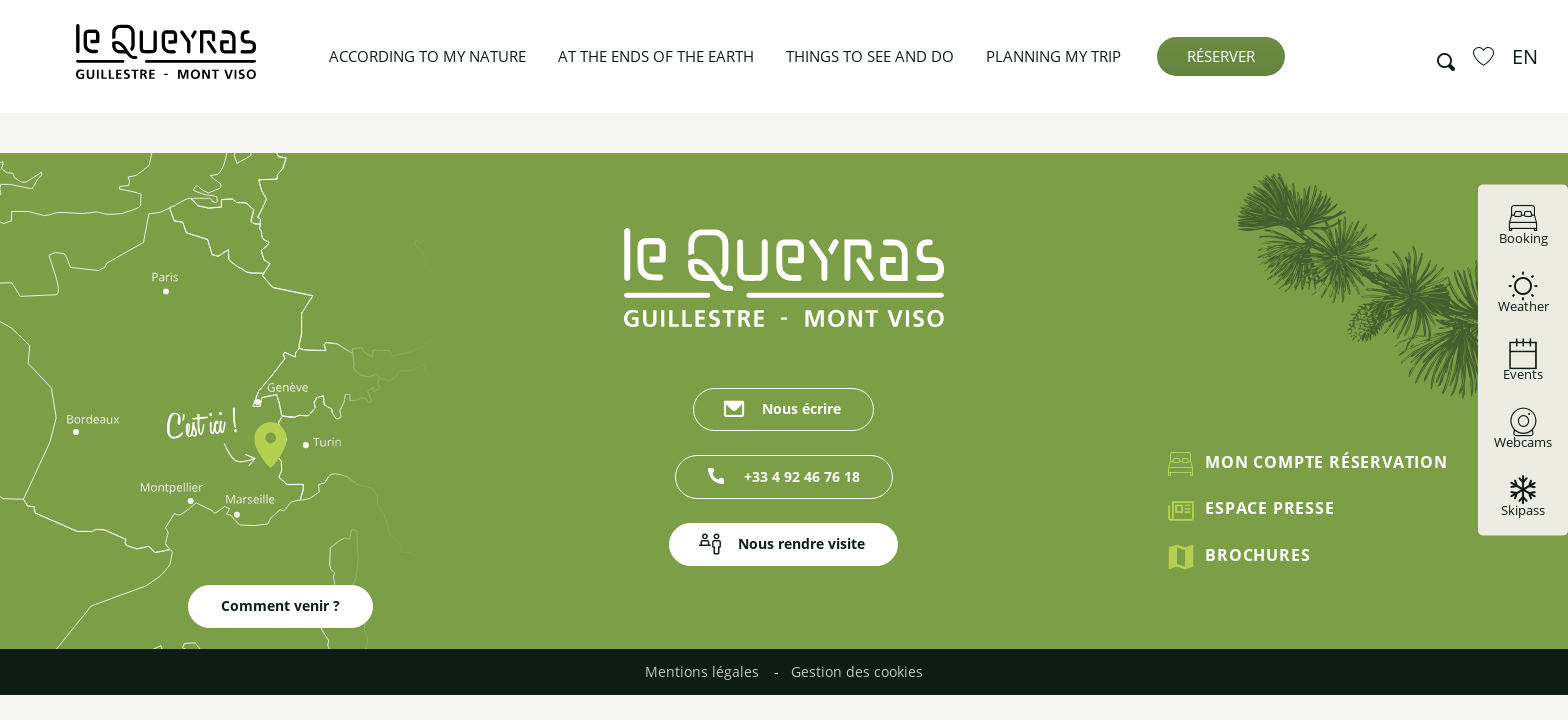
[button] (1440, 57)
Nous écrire (801, 408)
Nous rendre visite (801, 543)
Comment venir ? (280, 605)
